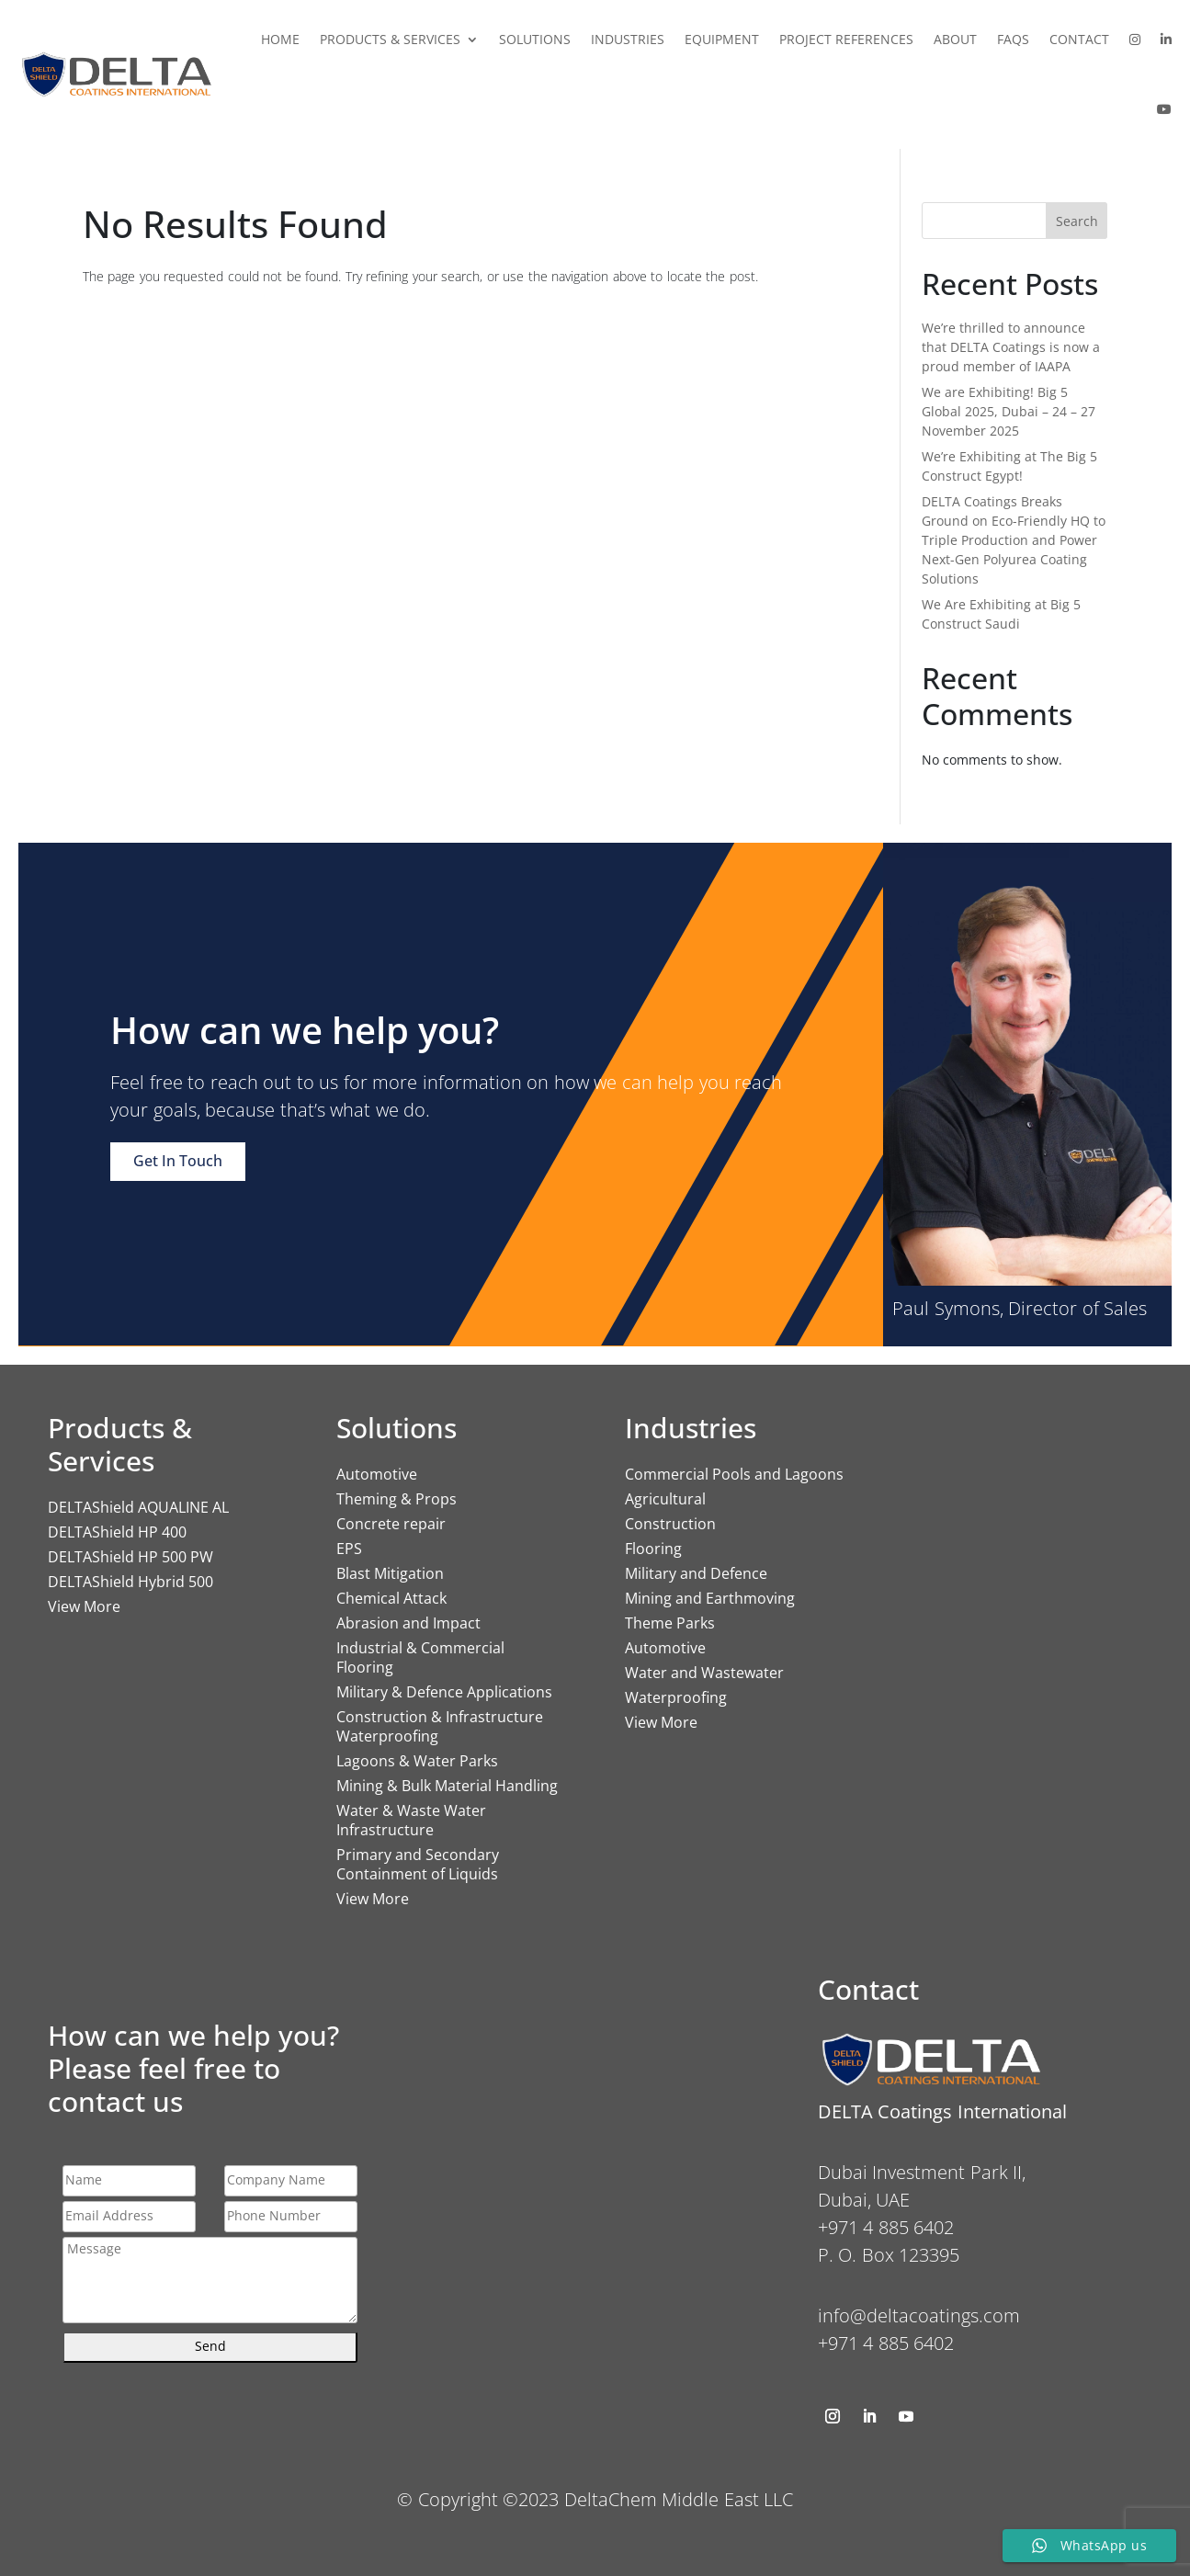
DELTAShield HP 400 (117, 1532)
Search (1077, 221)
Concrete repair (391, 1524)
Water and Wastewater (704, 1672)
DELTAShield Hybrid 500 (130, 1582)
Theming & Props (396, 1499)
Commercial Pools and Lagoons (734, 1474)
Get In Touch (177, 1161)
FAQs (1013, 39)
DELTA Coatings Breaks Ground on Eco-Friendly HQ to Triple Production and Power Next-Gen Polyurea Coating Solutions (1013, 540)
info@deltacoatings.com (919, 2315)
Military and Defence (696, 1573)
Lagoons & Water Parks (417, 1761)
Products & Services (390, 39)
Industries (627, 39)
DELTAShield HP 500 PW (130, 1557)
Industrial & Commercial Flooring (420, 1657)
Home (280, 39)
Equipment (722, 39)
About (955, 39)
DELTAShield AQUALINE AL (138, 1507)
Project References (846, 39)
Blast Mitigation (390, 1573)
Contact (1079, 39)
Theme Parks (670, 1623)
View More (84, 1606)
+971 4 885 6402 (886, 2343)
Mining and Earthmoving (710, 1598)
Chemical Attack (391, 1598)
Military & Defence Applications (444, 1692)
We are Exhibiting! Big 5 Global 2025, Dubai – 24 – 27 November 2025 (1008, 411)
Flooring (653, 1548)
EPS (349, 1548)
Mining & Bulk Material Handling (447, 1786)
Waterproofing (676, 1697)
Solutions (535, 39)
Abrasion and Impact (408, 1623)
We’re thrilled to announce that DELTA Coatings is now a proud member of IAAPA (1011, 347)
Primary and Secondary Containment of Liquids (417, 1864)
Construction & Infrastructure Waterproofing (439, 1726)
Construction (670, 1524)
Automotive (376, 1474)
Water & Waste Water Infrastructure (411, 1820)
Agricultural (665, 1499)
